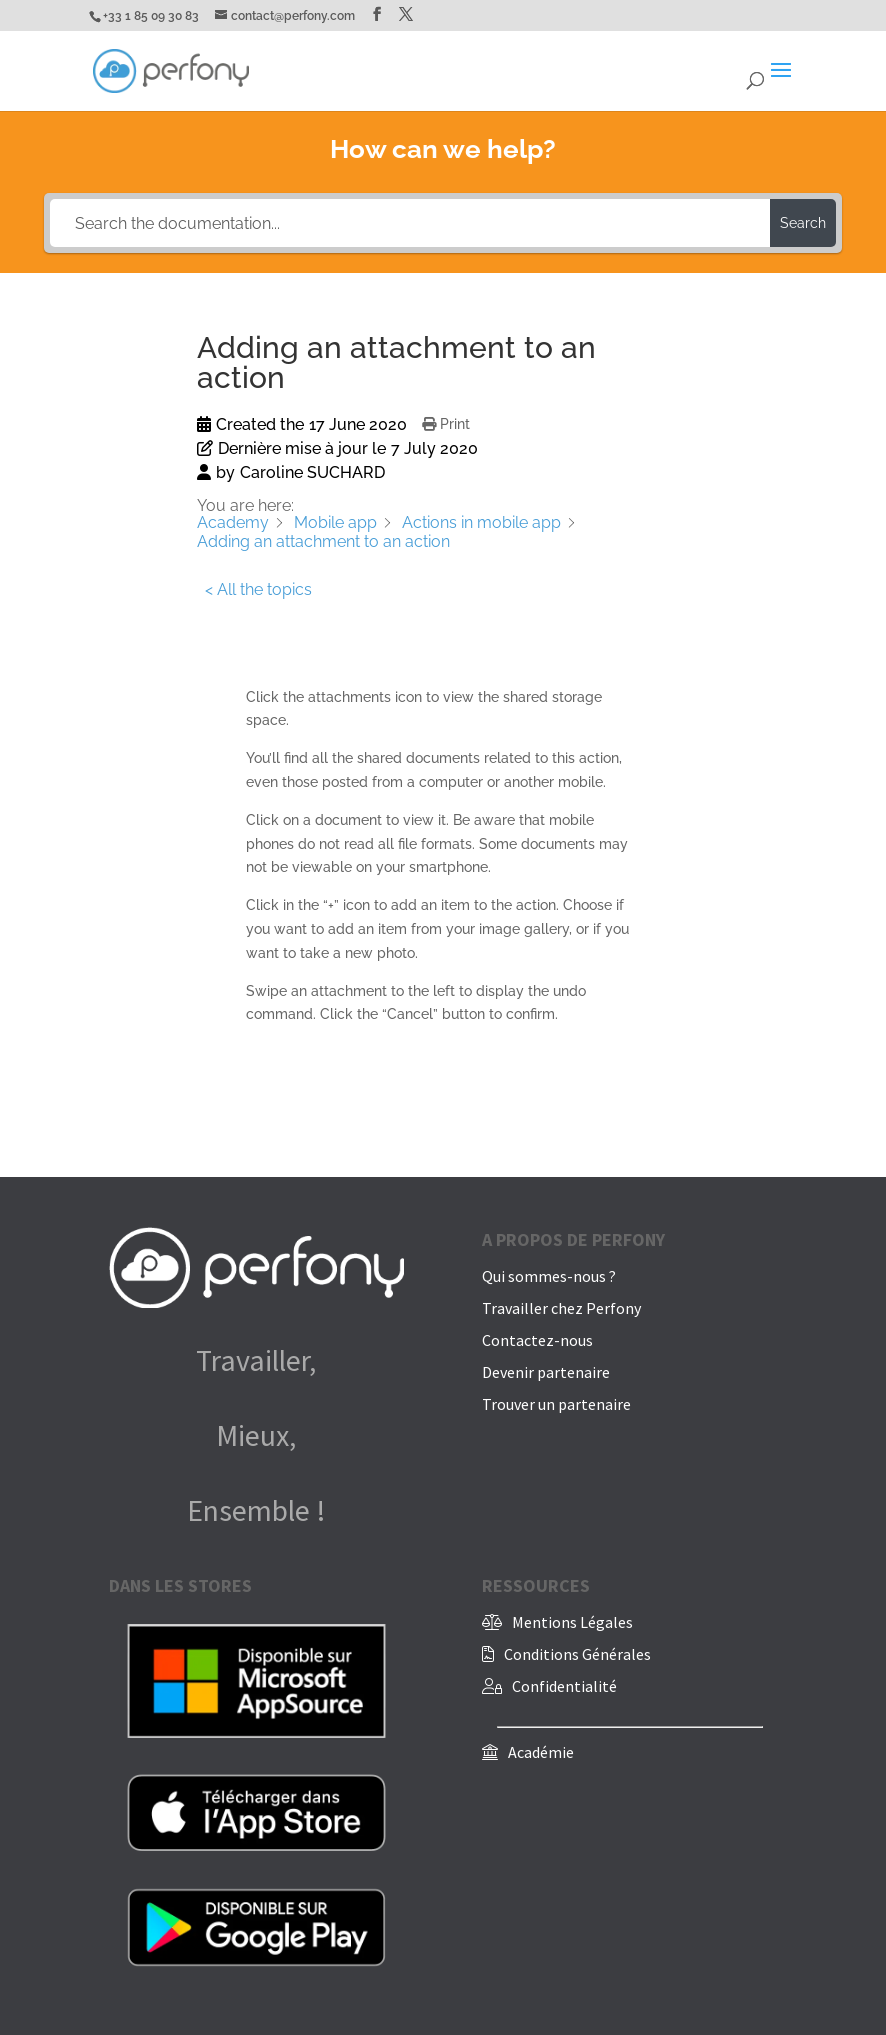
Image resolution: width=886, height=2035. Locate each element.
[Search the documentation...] (409, 223)
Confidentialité (564, 1686)
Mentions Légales (572, 1622)
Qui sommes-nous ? (549, 1276)
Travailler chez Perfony (561, 1308)
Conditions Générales (577, 1654)
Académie (541, 1752)
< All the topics (258, 589)
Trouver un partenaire (556, 1404)
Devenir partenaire (546, 1372)
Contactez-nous (537, 1340)
